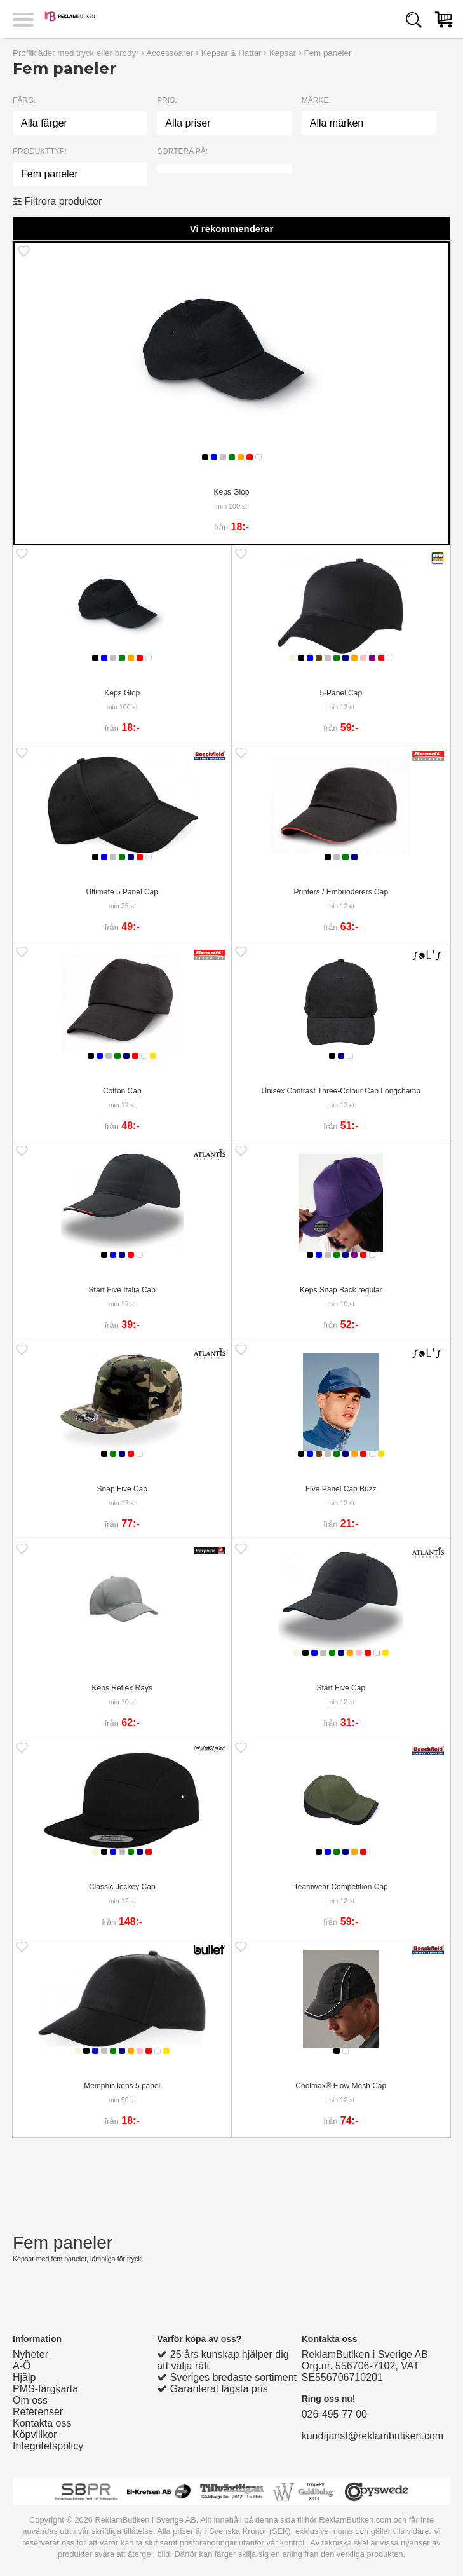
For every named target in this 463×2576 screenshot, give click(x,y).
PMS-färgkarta (45, 2388)
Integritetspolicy (48, 2446)
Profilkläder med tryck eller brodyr (76, 53)
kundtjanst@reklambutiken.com (372, 2435)
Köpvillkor (35, 2434)
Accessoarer (169, 53)
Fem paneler (328, 53)
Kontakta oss (42, 2423)
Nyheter (30, 2354)
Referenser (38, 2411)
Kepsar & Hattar (231, 53)
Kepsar (282, 53)
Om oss (30, 2400)
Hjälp (24, 2377)
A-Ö (21, 2365)
